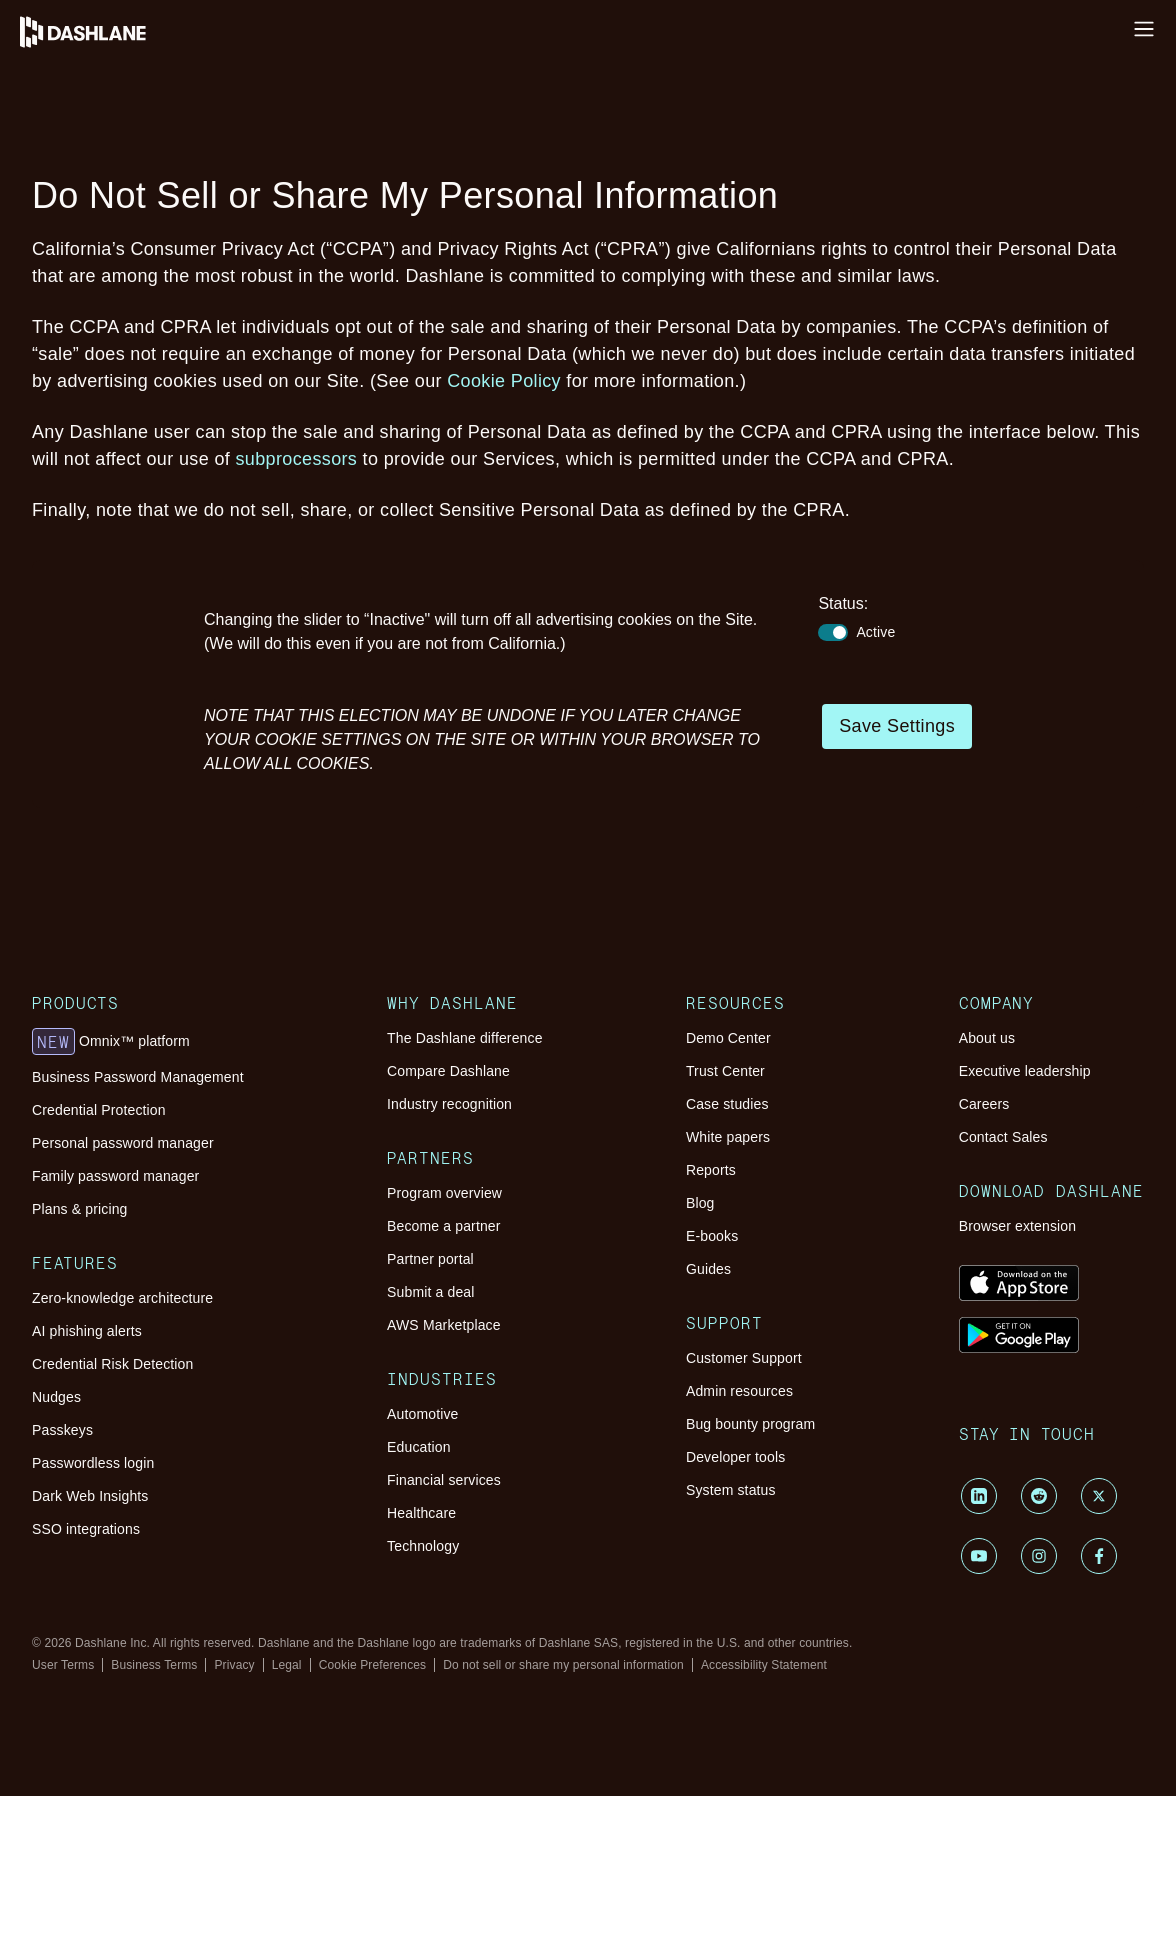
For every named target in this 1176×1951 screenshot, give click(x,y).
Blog (700, 1203)
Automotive (422, 1414)
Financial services (444, 1480)
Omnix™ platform (111, 1042)
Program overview (444, 1193)
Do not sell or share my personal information (563, 1665)
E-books (712, 1236)
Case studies (727, 1104)
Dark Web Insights (90, 1496)
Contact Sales (1003, 1137)
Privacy (234, 1665)
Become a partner (444, 1226)
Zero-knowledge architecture (122, 1298)
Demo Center (728, 1038)
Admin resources (739, 1391)
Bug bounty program (750, 1424)
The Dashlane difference (465, 1038)
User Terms (63, 1665)
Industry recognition (449, 1104)
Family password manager (115, 1176)
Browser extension (1018, 1226)
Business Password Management (138, 1077)
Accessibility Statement (764, 1665)
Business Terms (154, 1665)
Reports (711, 1170)
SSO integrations (86, 1529)
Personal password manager (123, 1143)
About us (987, 1038)
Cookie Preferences (373, 1665)
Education (419, 1447)
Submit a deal (430, 1292)
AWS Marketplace (444, 1325)
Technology (423, 1546)
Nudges (56, 1397)
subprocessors (297, 459)
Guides (708, 1269)
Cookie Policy (504, 381)
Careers (984, 1104)
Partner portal (430, 1259)
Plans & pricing (79, 1209)
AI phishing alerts (87, 1331)
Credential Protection (99, 1110)
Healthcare (421, 1513)
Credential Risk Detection (112, 1364)
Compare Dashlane (448, 1071)
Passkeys (62, 1430)
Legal (287, 1665)
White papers (728, 1137)
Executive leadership (1025, 1071)
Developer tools (735, 1457)
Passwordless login (93, 1463)
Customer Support (744, 1358)
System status (731, 1490)
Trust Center (725, 1071)
